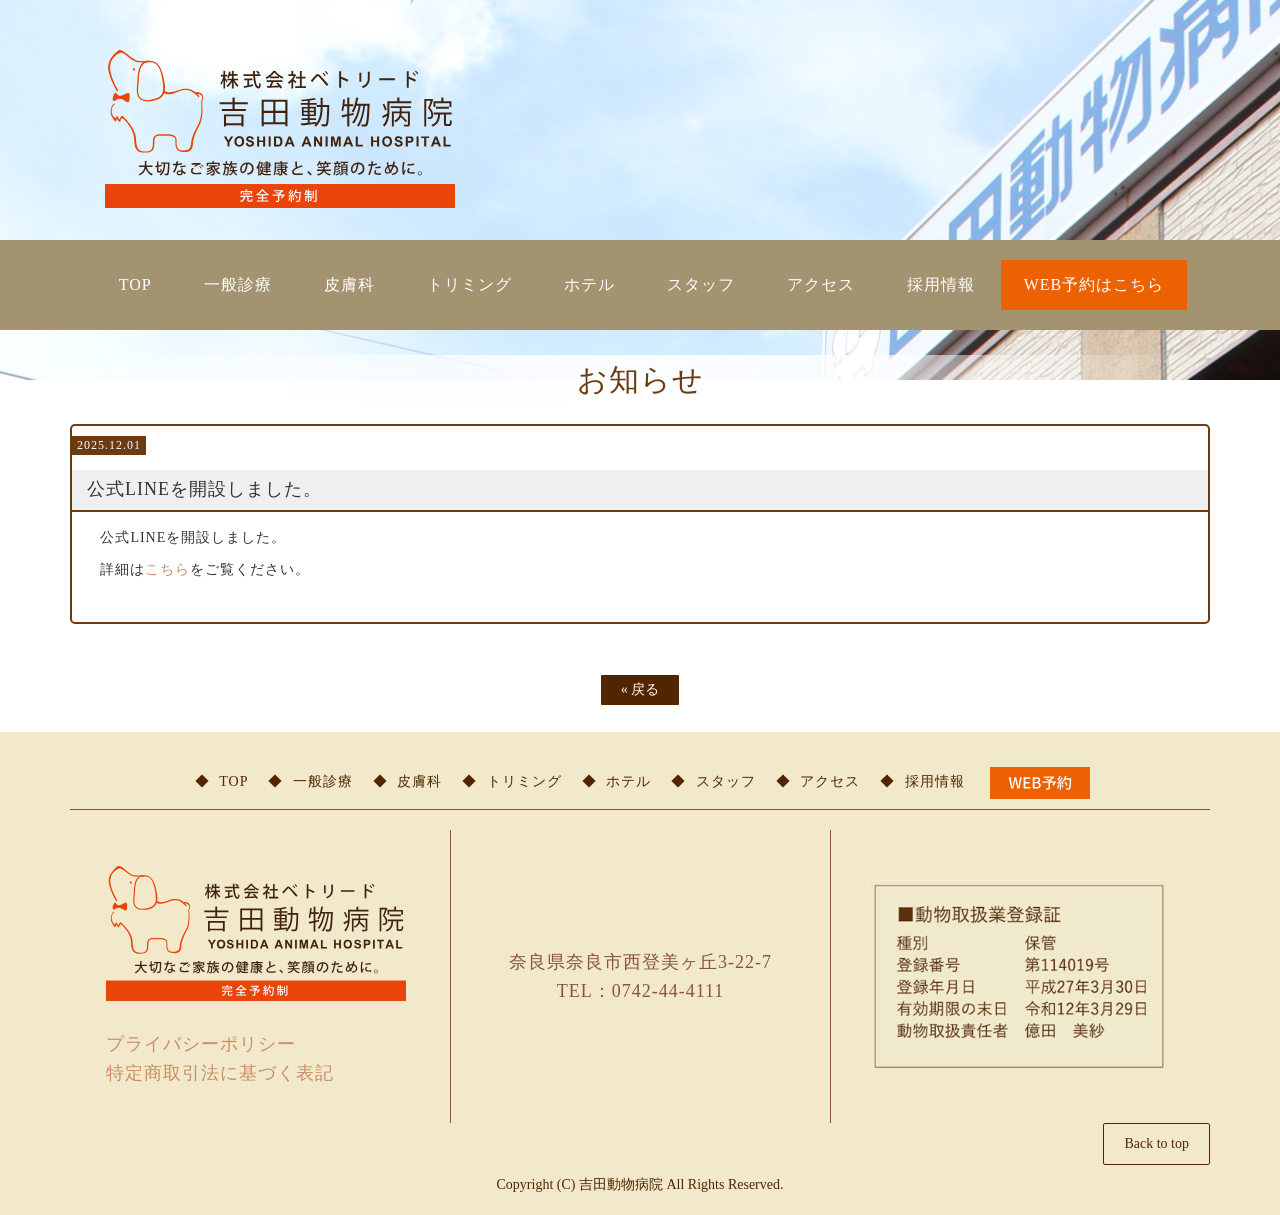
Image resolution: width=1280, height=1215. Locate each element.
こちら (167, 569)
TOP (135, 284)
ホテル (589, 284)
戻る (640, 689)
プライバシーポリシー (201, 1044)
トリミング (469, 284)
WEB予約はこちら (1094, 284)
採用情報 (941, 284)
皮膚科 (349, 284)
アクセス (821, 284)
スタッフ (701, 284)
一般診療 (238, 284)
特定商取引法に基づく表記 (220, 1073)
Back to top (1156, 1143)
